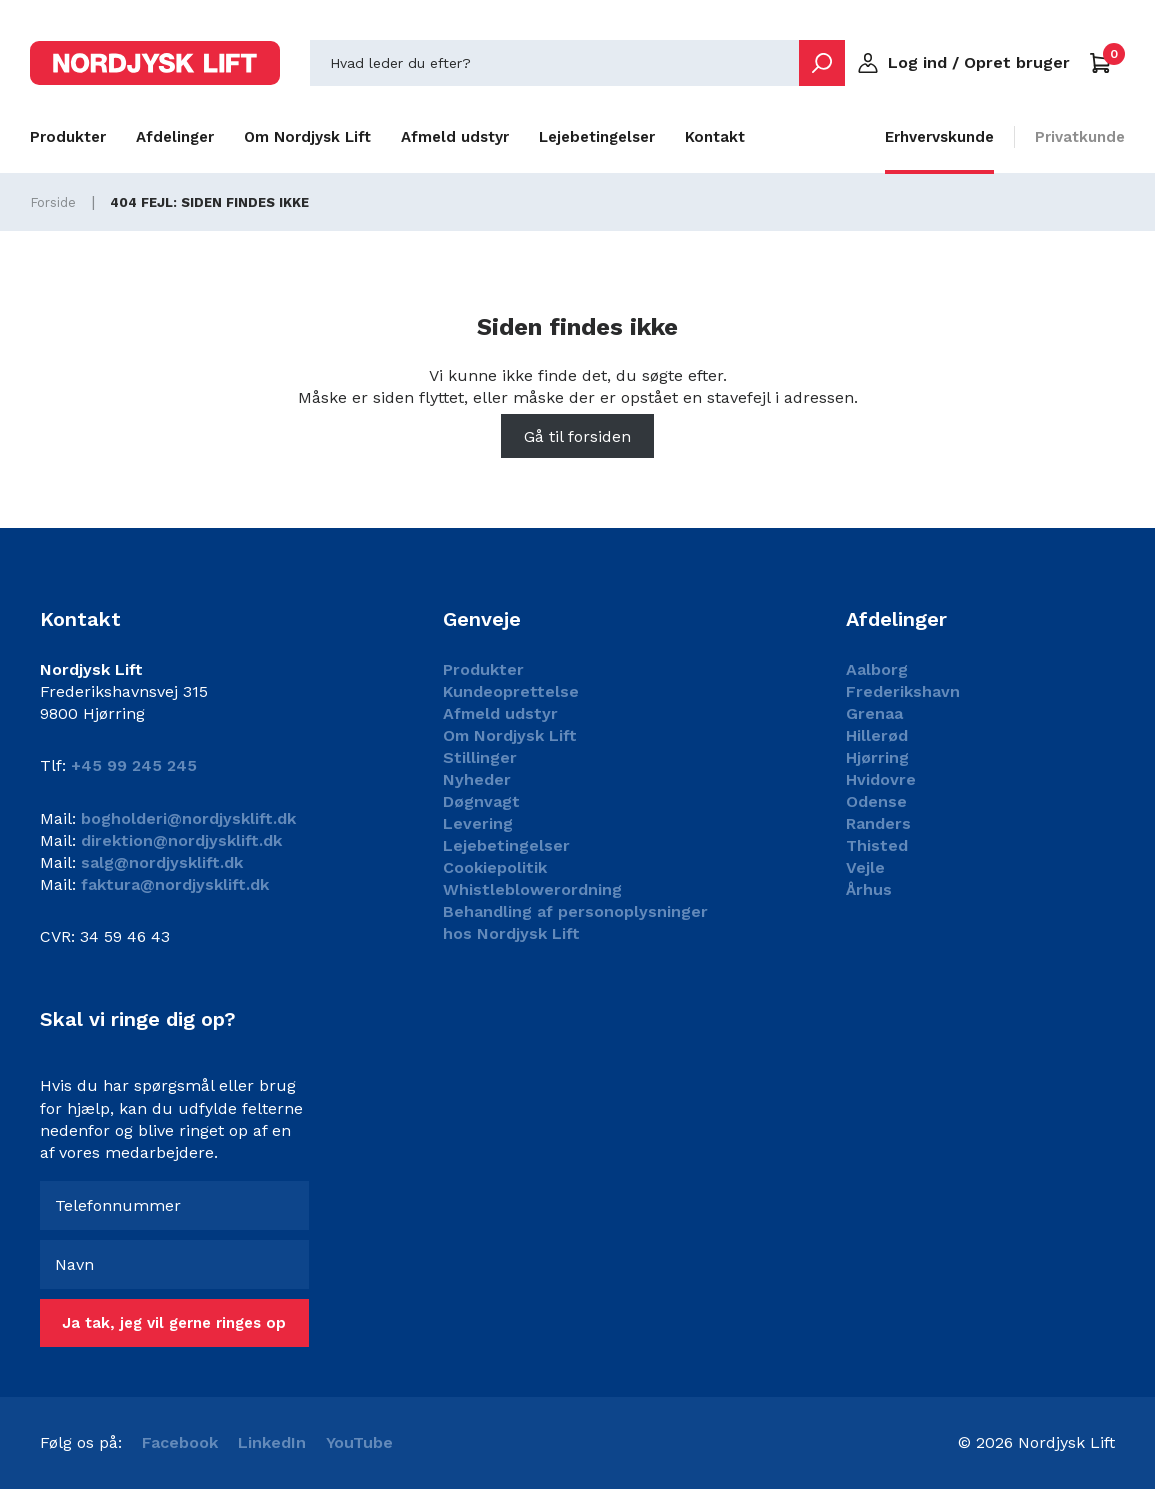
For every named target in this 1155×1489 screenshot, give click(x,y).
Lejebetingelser (597, 137)
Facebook (180, 1442)
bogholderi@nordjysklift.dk (186, 818)
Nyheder (477, 779)
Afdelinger (175, 137)
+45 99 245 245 (134, 765)
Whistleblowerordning (532, 889)
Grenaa (874, 713)
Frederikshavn (903, 691)
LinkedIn (272, 1442)
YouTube (359, 1442)
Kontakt (715, 137)
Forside (53, 202)
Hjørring (877, 757)
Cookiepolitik (495, 867)
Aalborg (877, 669)
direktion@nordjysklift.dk (179, 840)
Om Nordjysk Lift (307, 137)
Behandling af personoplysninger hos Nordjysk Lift (575, 922)
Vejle (865, 867)
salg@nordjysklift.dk (159, 862)
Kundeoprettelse (511, 691)
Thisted (877, 845)
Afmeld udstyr (455, 137)
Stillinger (480, 757)
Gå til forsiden (577, 436)
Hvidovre (881, 779)
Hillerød (877, 735)
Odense (876, 801)
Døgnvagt (481, 801)
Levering (478, 823)
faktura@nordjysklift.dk (172, 884)
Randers (878, 823)
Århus (869, 889)
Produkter (68, 137)
